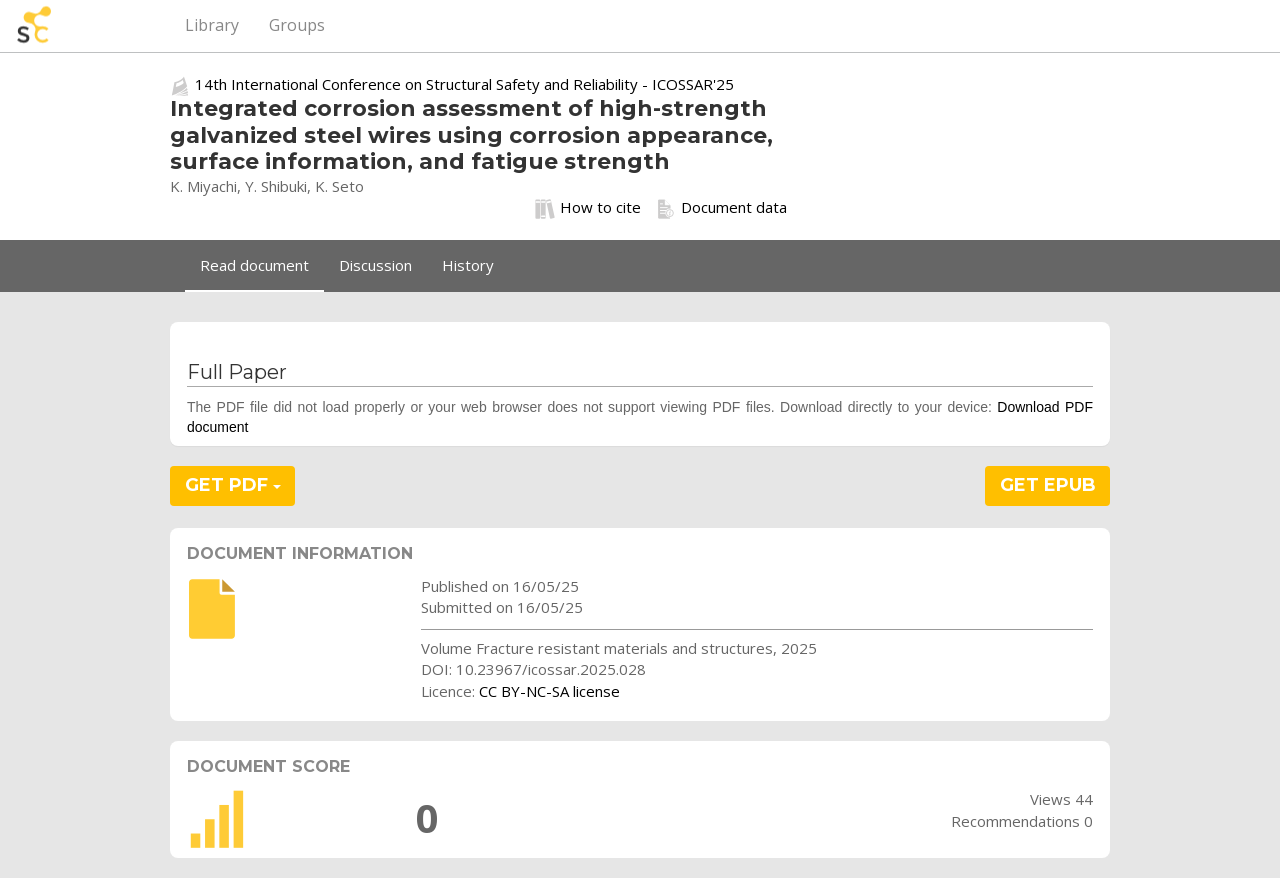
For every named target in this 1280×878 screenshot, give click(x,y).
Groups (297, 25)
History (468, 265)
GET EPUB (1048, 485)
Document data (721, 208)
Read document (254, 265)
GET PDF (233, 485)
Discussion (375, 265)
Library (212, 25)
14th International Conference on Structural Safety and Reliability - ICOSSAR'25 (464, 84)
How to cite (588, 208)
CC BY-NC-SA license (549, 691)
